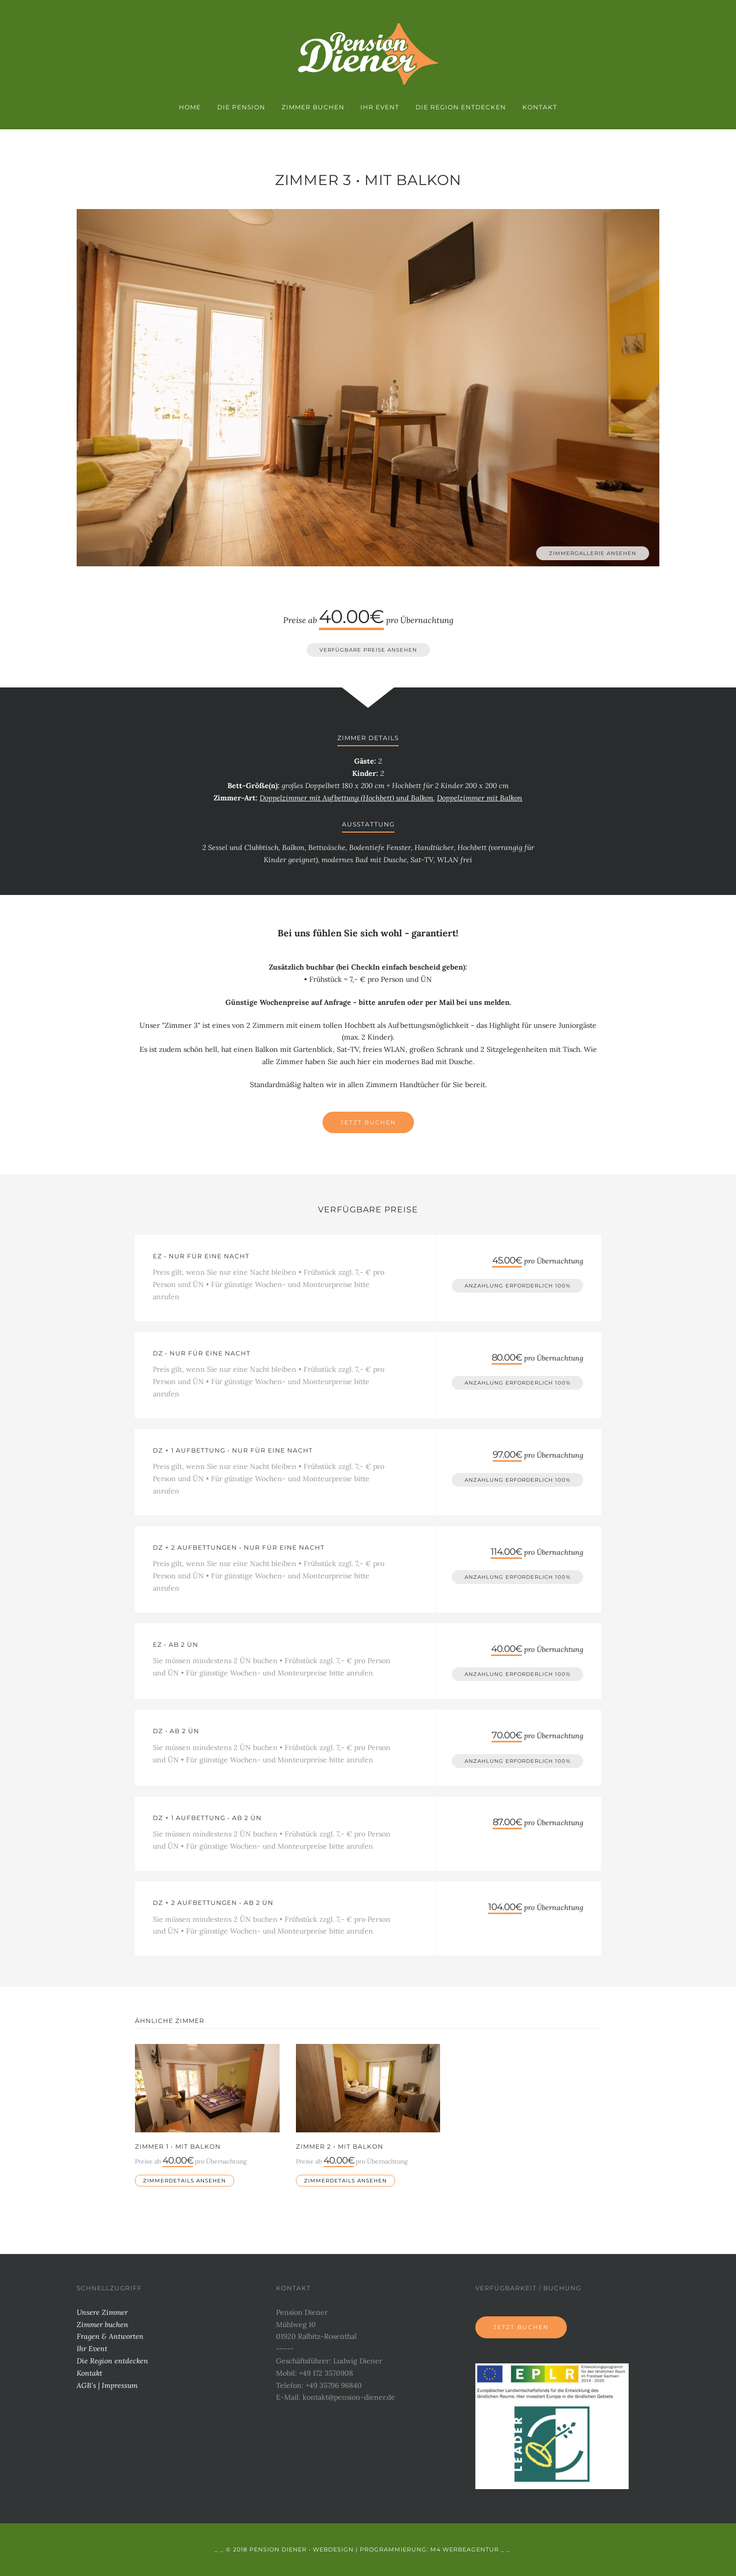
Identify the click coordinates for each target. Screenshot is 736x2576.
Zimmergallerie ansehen (592, 553)
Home (190, 107)
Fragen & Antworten (110, 2336)
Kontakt (539, 107)
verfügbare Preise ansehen (368, 650)
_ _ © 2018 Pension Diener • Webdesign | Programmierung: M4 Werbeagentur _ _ (362, 2549)
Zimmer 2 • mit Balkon (339, 2146)
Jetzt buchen (521, 2327)
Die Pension (241, 107)
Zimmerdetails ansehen (184, 2180)
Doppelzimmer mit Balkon (479, 797)
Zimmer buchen (313, 107)
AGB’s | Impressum (107, 2385)
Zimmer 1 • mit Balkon (178, 2146)
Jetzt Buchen (368, 1122)
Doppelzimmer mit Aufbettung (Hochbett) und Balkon (346, 797)
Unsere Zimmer (102, 2312)
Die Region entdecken (461, 107)
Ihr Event (379, 107)
